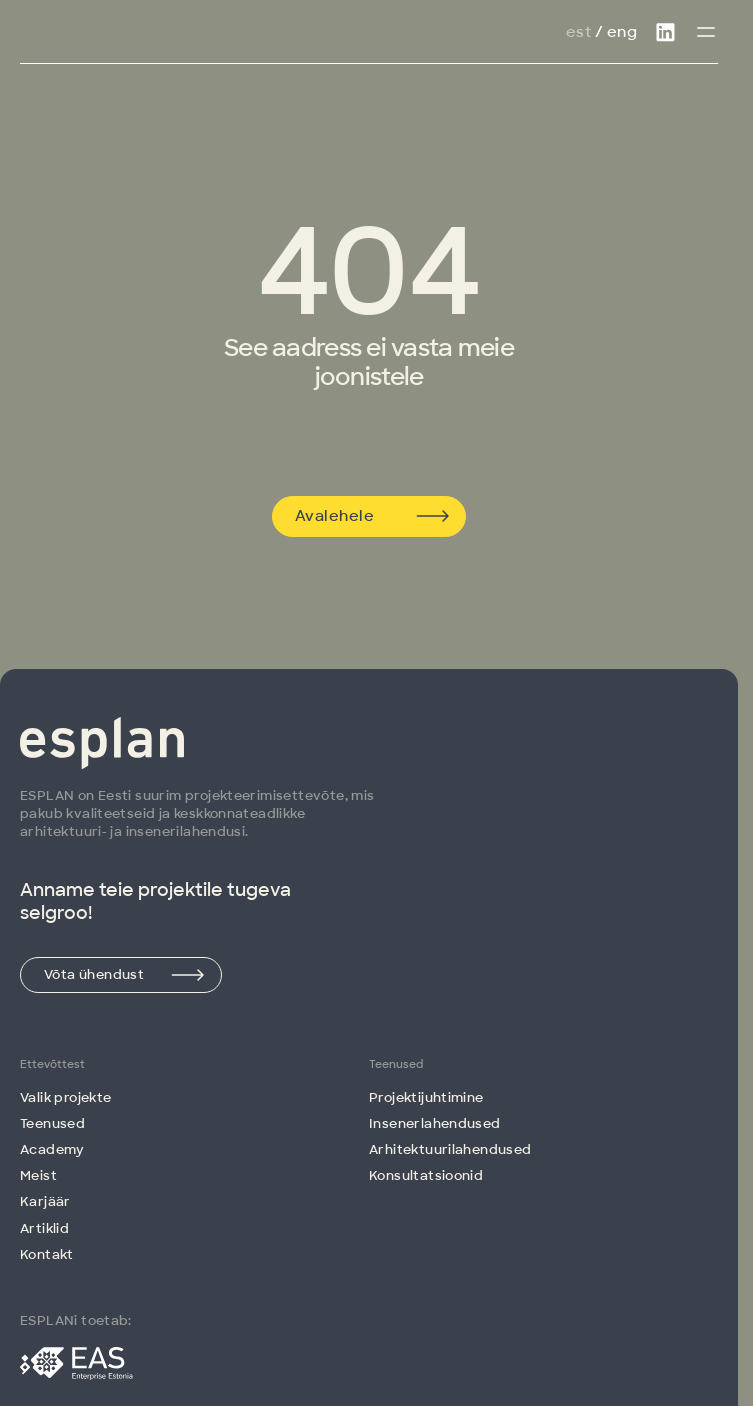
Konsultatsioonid (426, 1175)
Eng (622, 32)
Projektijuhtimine (426, 1097)
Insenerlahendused (435, 1123)
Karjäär (45, 1201)
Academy (52, 1149)
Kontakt (47, 1254)
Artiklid (44, 1228)
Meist (38, 1175)
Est (578, 32)
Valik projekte (65, 1097)
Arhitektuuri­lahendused (450, 1149)
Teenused (52, 1123)
